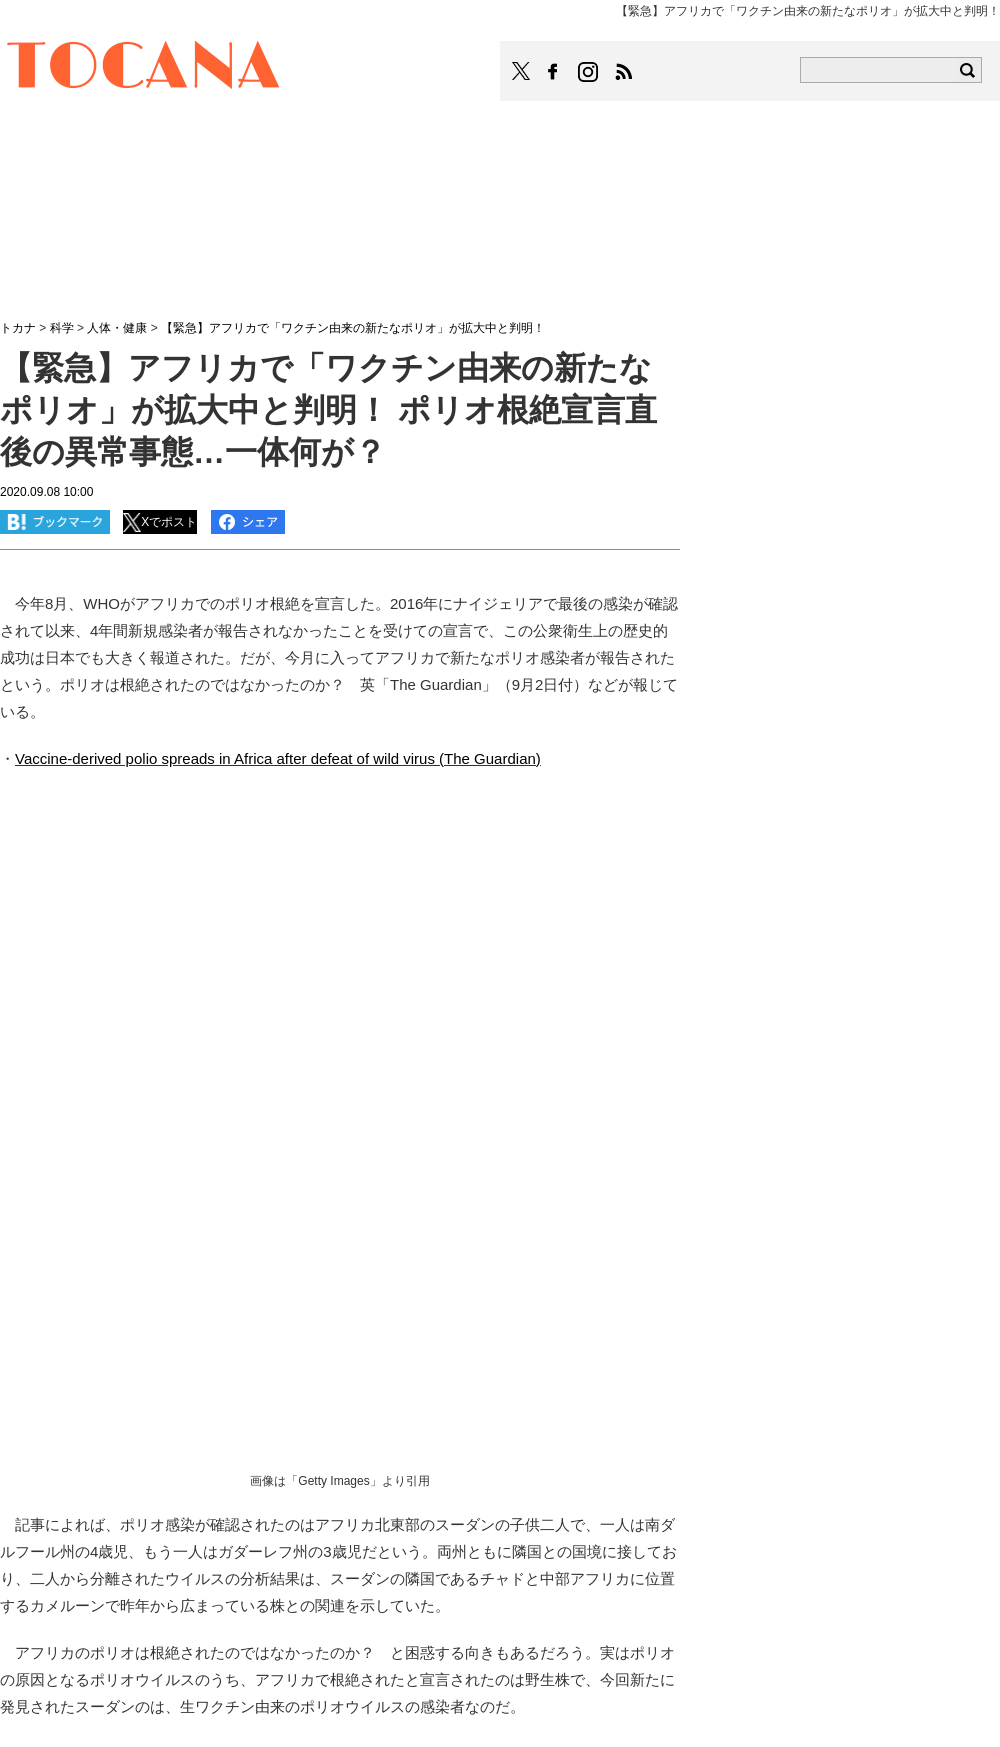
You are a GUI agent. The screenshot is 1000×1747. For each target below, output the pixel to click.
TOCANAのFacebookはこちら (553, 72)
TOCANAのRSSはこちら (624, 72)
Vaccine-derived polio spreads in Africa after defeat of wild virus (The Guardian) (278, 758)
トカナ (18, 328)
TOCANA (144, 68)
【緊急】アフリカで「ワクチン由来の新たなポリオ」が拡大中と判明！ (353, 328)
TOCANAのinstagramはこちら (589, 72)
